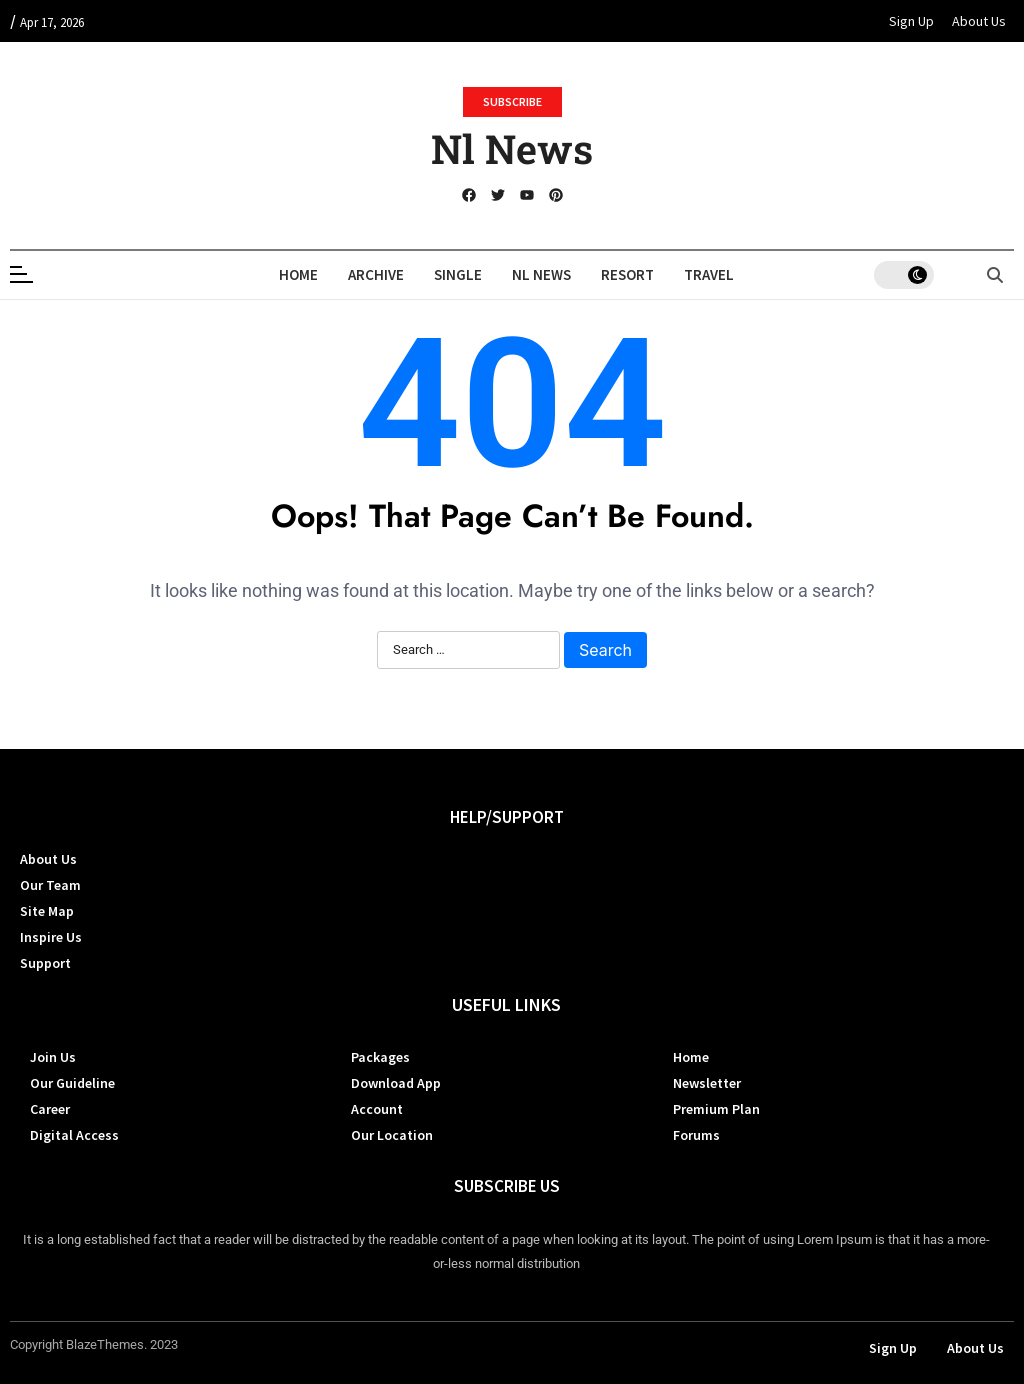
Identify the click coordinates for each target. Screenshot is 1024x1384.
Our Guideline (72, 1083)
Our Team (50, 885)
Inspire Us (51, 937)
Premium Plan (716, 1109)
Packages (380, 1057)
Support (45, 963)
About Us (979, 21)
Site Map (47, 911)
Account (377, 1109)
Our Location (392, 1135)
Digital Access (74, 1135)
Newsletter (707, 1083)
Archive (376, 274)
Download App (396, 1083)
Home (298, 274)
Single (458, 274)
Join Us (53, 1057)
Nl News (512, 148)
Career (50, 1109)
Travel (709, 274)
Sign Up (911, 21)
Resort (627, 274)
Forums (696, 1135)
